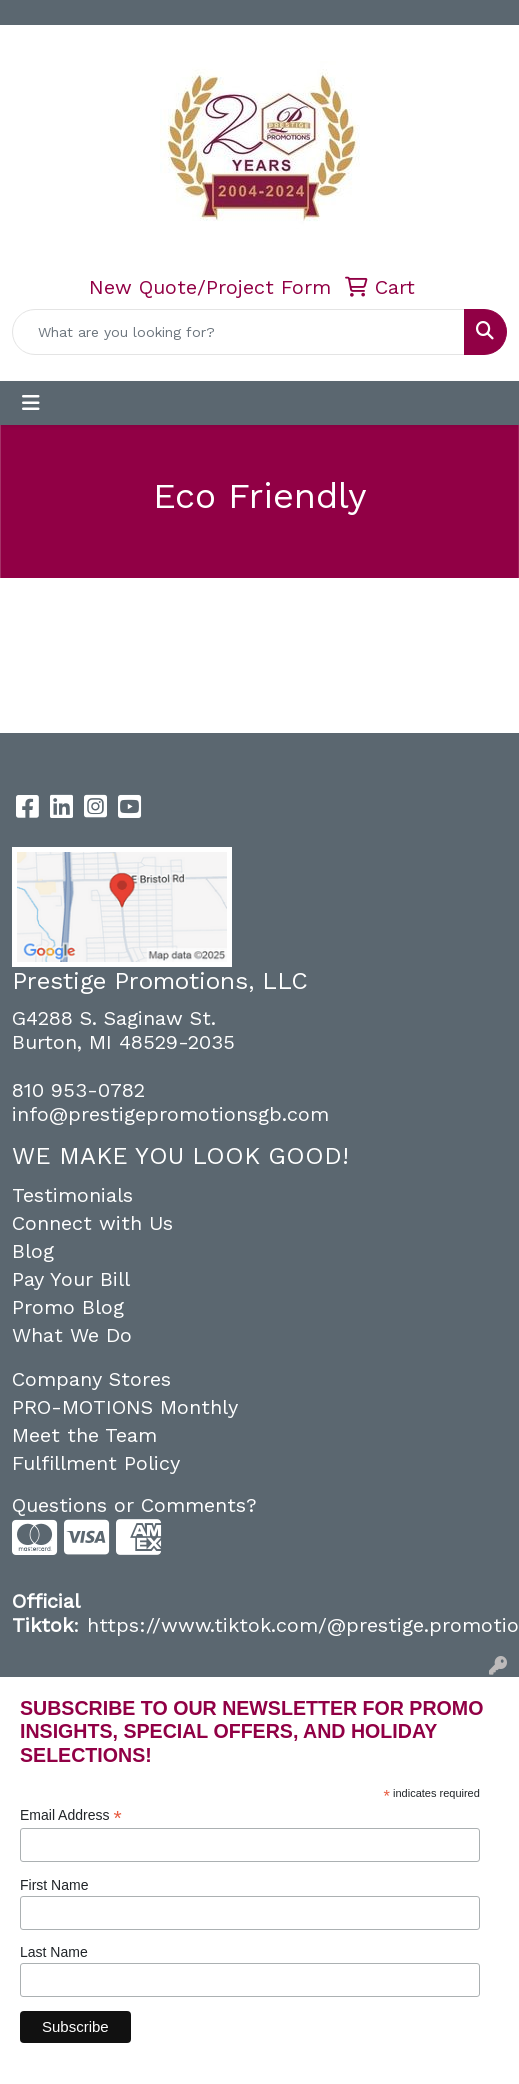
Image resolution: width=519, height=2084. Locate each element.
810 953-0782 (78, 1090)
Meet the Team (84, 1435)
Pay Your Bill (71, 1279)
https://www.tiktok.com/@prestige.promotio (303, 1625)
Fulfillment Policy (96, 1463)
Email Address (71, 1815)
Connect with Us (92, 1223)
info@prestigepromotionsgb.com (170, 1114)
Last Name (54, 1952)
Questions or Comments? (134, 1505)
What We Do (72, 1335)
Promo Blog (68, 1307)
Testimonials (72, 1195)
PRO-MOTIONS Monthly (125, 1407)
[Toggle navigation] (31, 403)
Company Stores (91, 1379)
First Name (54, 1885)
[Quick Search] (238, 332)
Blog (33, 1251)
